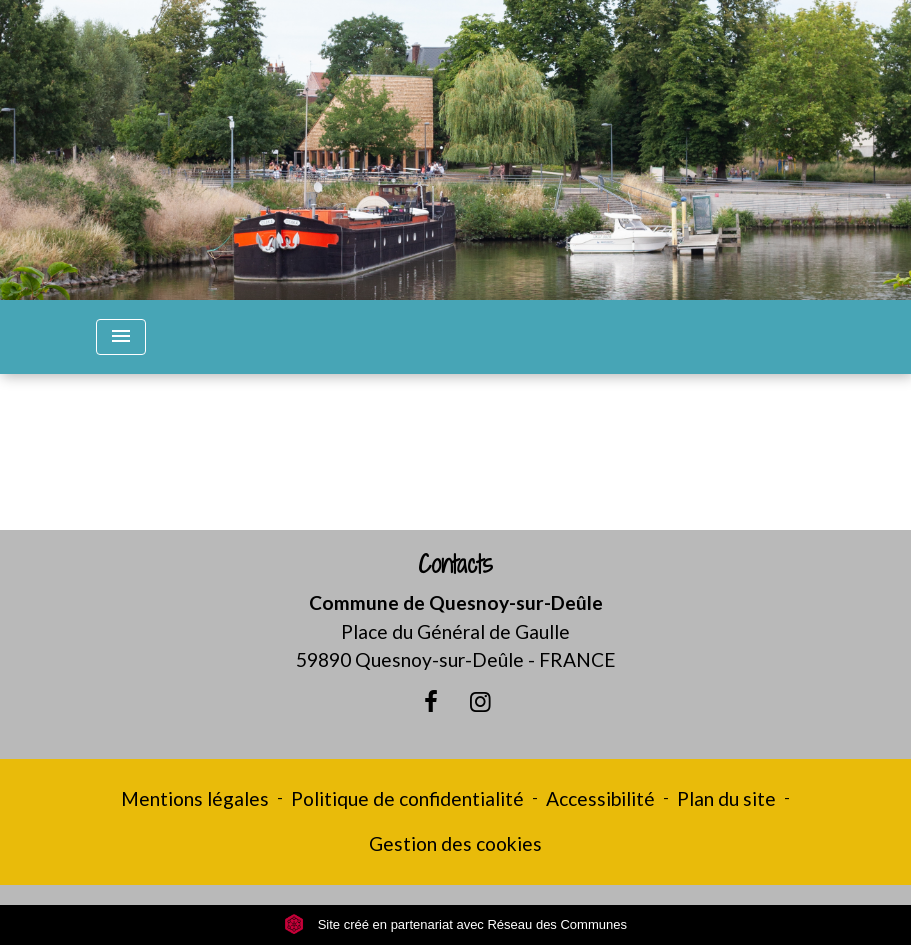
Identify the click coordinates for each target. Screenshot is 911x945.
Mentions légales (195, 798)
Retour (455, 460)
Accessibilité (600, 798)
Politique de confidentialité (407, 798)
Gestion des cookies (455, 843)
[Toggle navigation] (121, 337)
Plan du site (726, 798)
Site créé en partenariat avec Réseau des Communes (455, 924)
